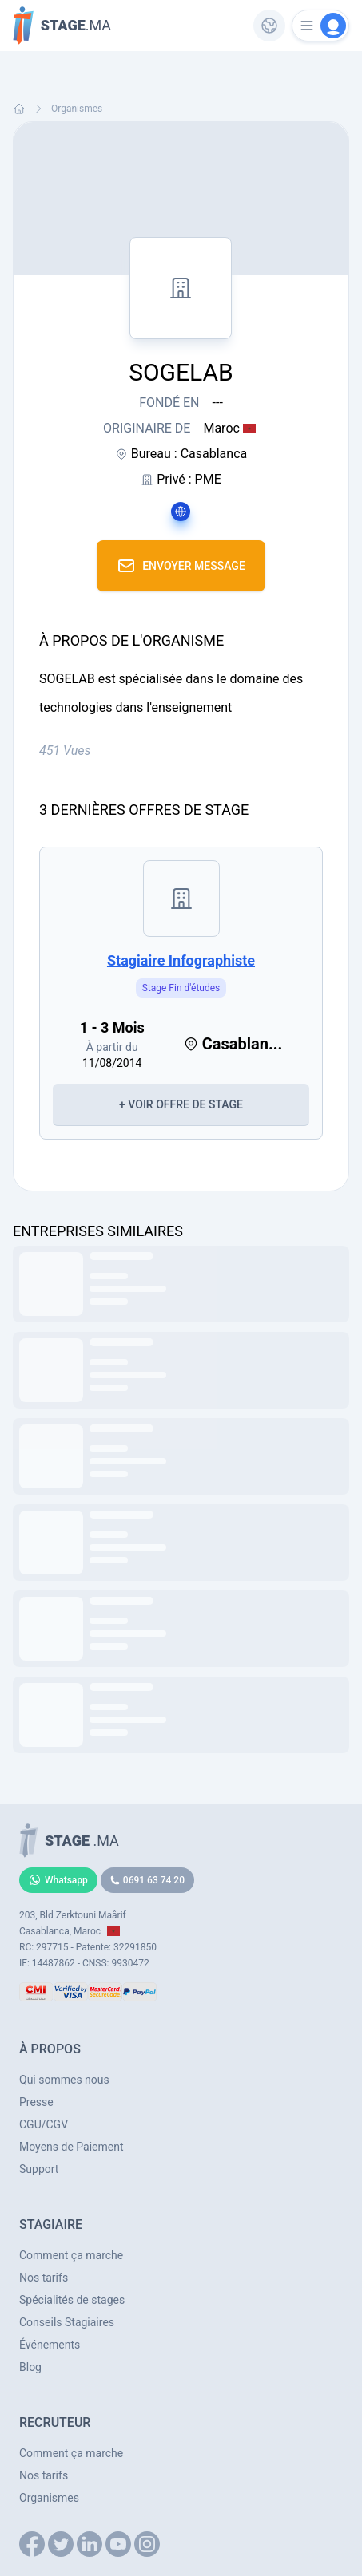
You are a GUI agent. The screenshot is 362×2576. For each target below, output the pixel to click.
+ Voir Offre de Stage (181, 1104)
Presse (36, 2102)
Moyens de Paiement (71, 2146)
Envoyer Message (181, 565)
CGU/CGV (43, 2124)
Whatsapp (58, 1880)
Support (38, 2169)
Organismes (76, 108)
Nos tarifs (43, 2277)
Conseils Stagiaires (66, 2322)
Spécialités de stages (72, 2300)
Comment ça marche (71, 2255)
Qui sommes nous (64, 2079)
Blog (30, 2367)
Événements (49, 2344)
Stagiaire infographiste (181, 960)
